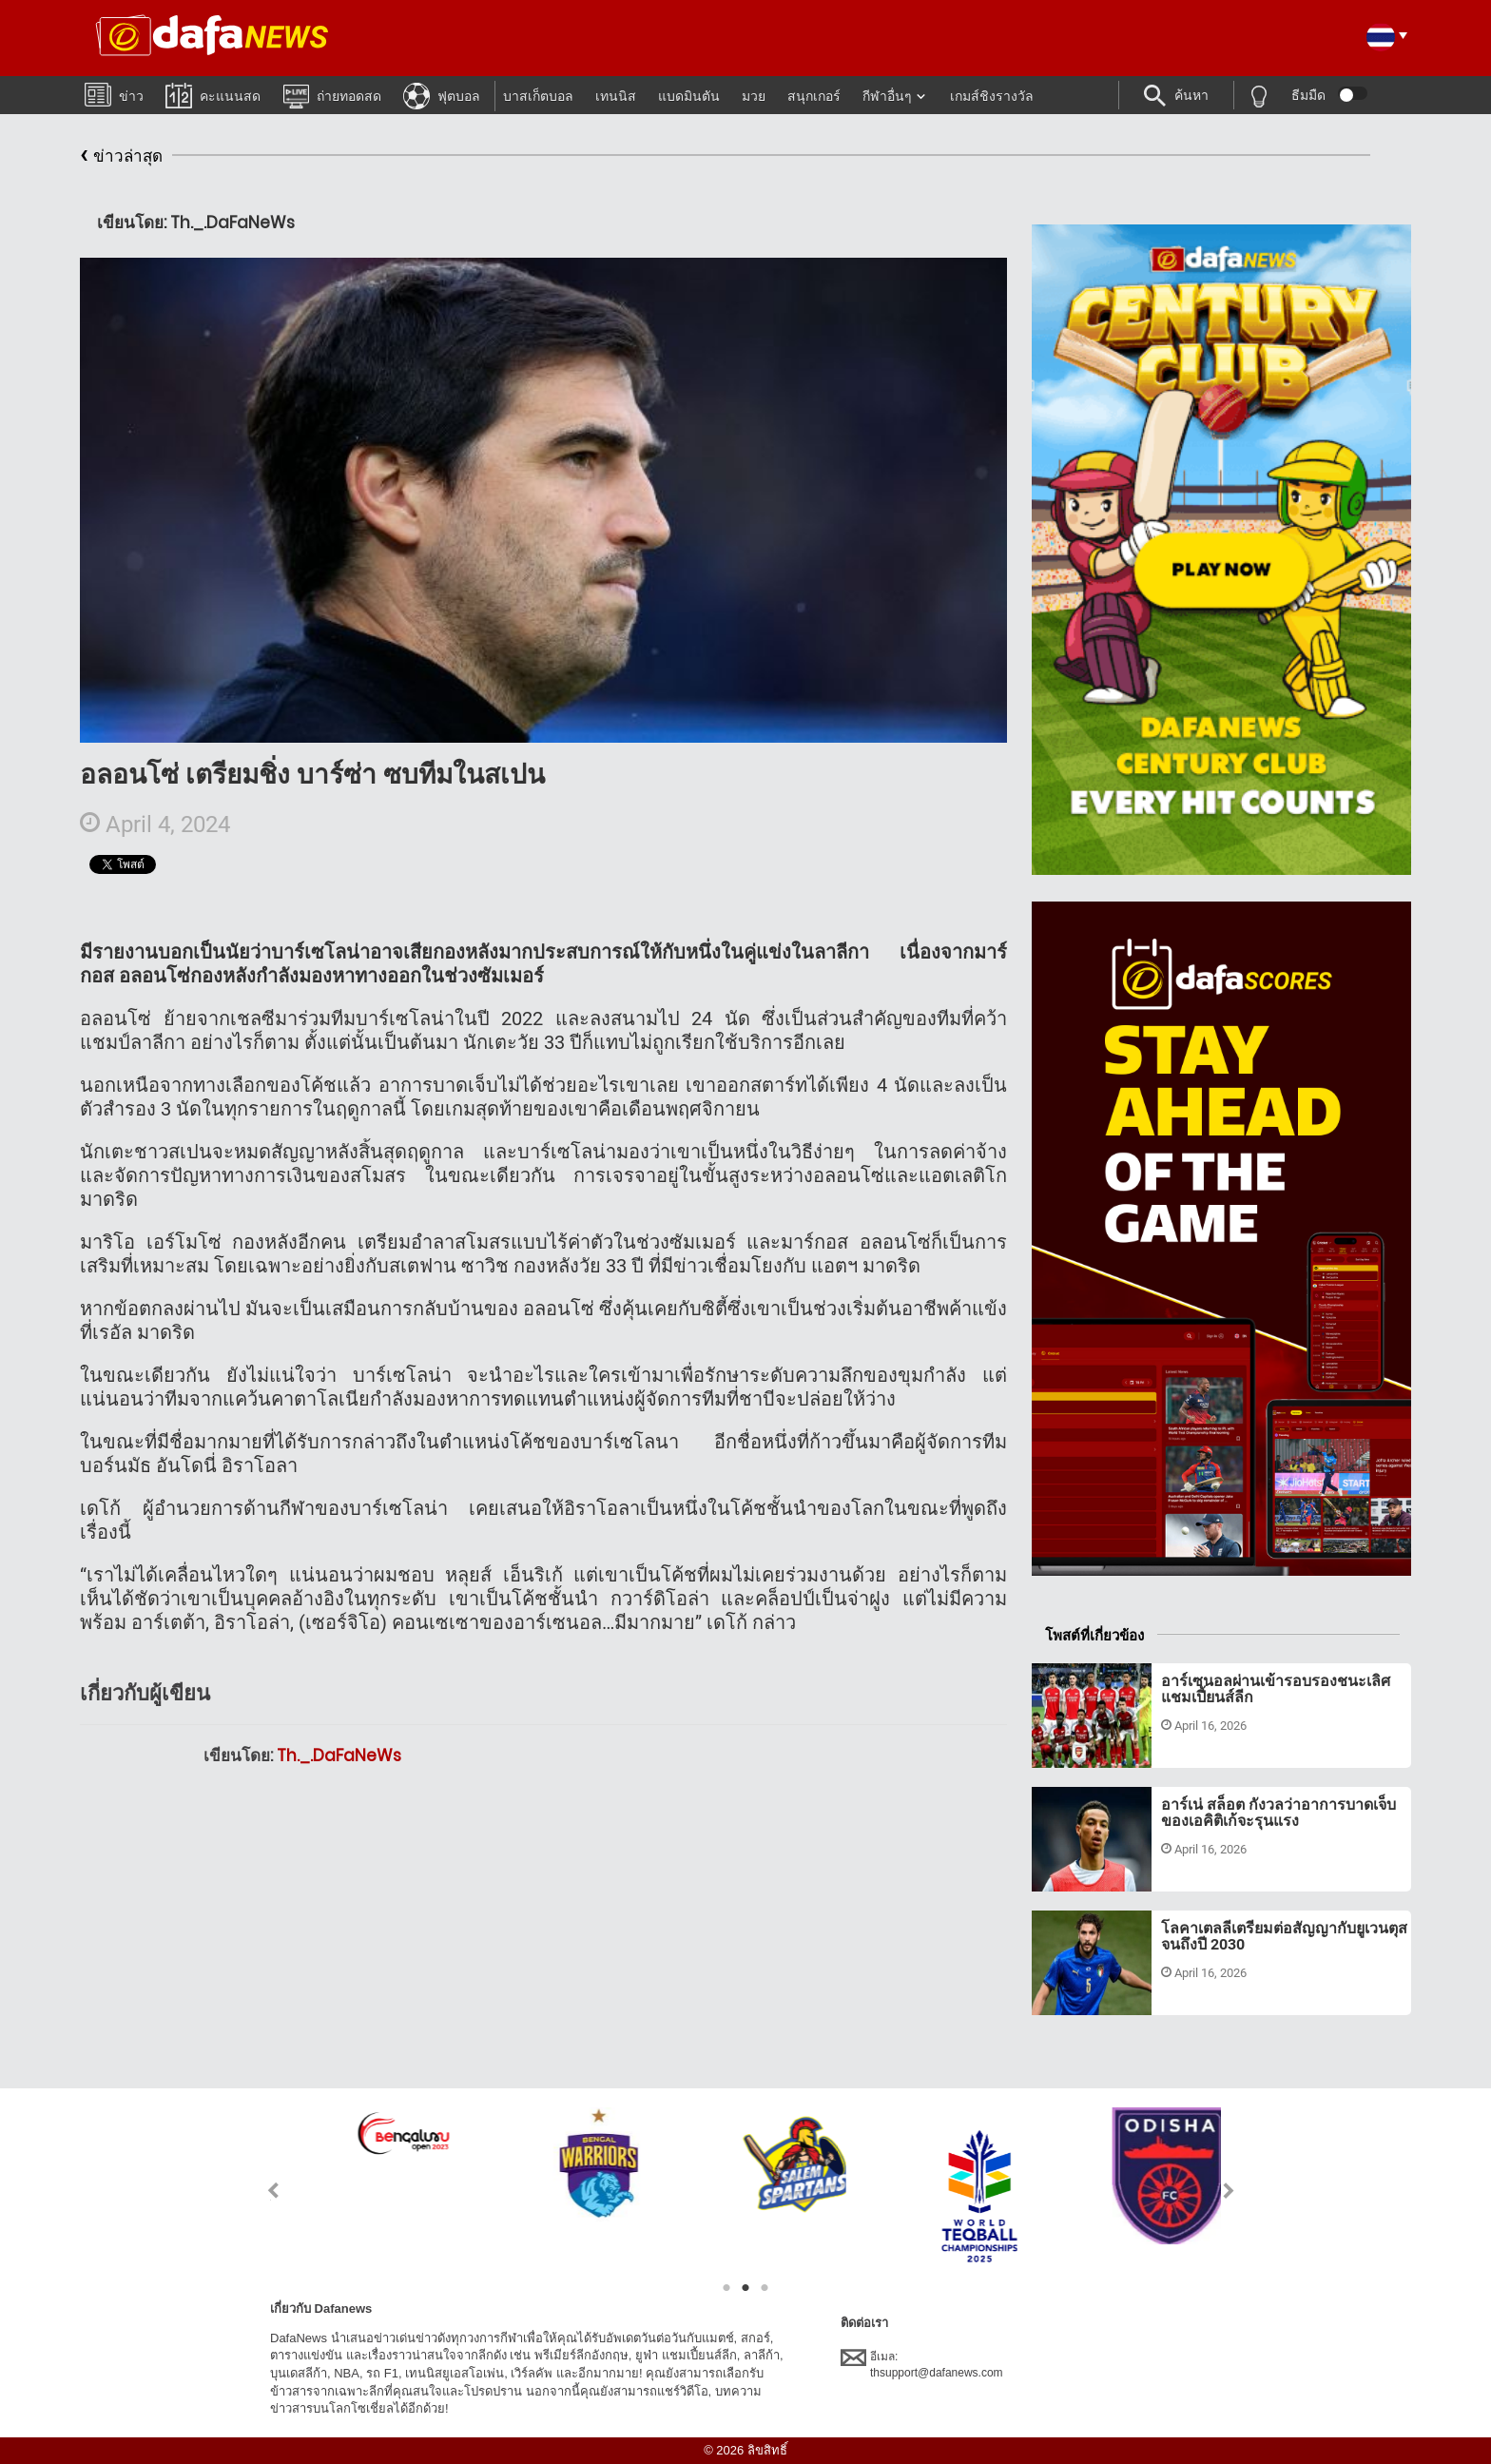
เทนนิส (615, 96)
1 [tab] (726, 2288)
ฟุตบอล (441, 95)
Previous (262, 2190)
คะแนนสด (213, 94)
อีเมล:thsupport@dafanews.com (922, 2364)
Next (1229, 2190)
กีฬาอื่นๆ (887, 96)
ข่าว (114, 94)
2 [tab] (745, 2288)
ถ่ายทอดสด (331, 95)
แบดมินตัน (689, 96)
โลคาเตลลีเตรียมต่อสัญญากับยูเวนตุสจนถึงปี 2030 (1284, 1936)
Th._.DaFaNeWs (339, 1755)
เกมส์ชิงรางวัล (992, 96)
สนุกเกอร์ (814, 96)
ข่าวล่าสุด (121, 156)
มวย (753, 96)
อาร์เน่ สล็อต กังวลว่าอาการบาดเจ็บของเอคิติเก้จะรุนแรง (1278, 1813)
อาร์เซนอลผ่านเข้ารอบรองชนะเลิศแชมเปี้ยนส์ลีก (1275, 1689)
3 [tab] (764, 2288)
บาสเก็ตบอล (538, 96)
